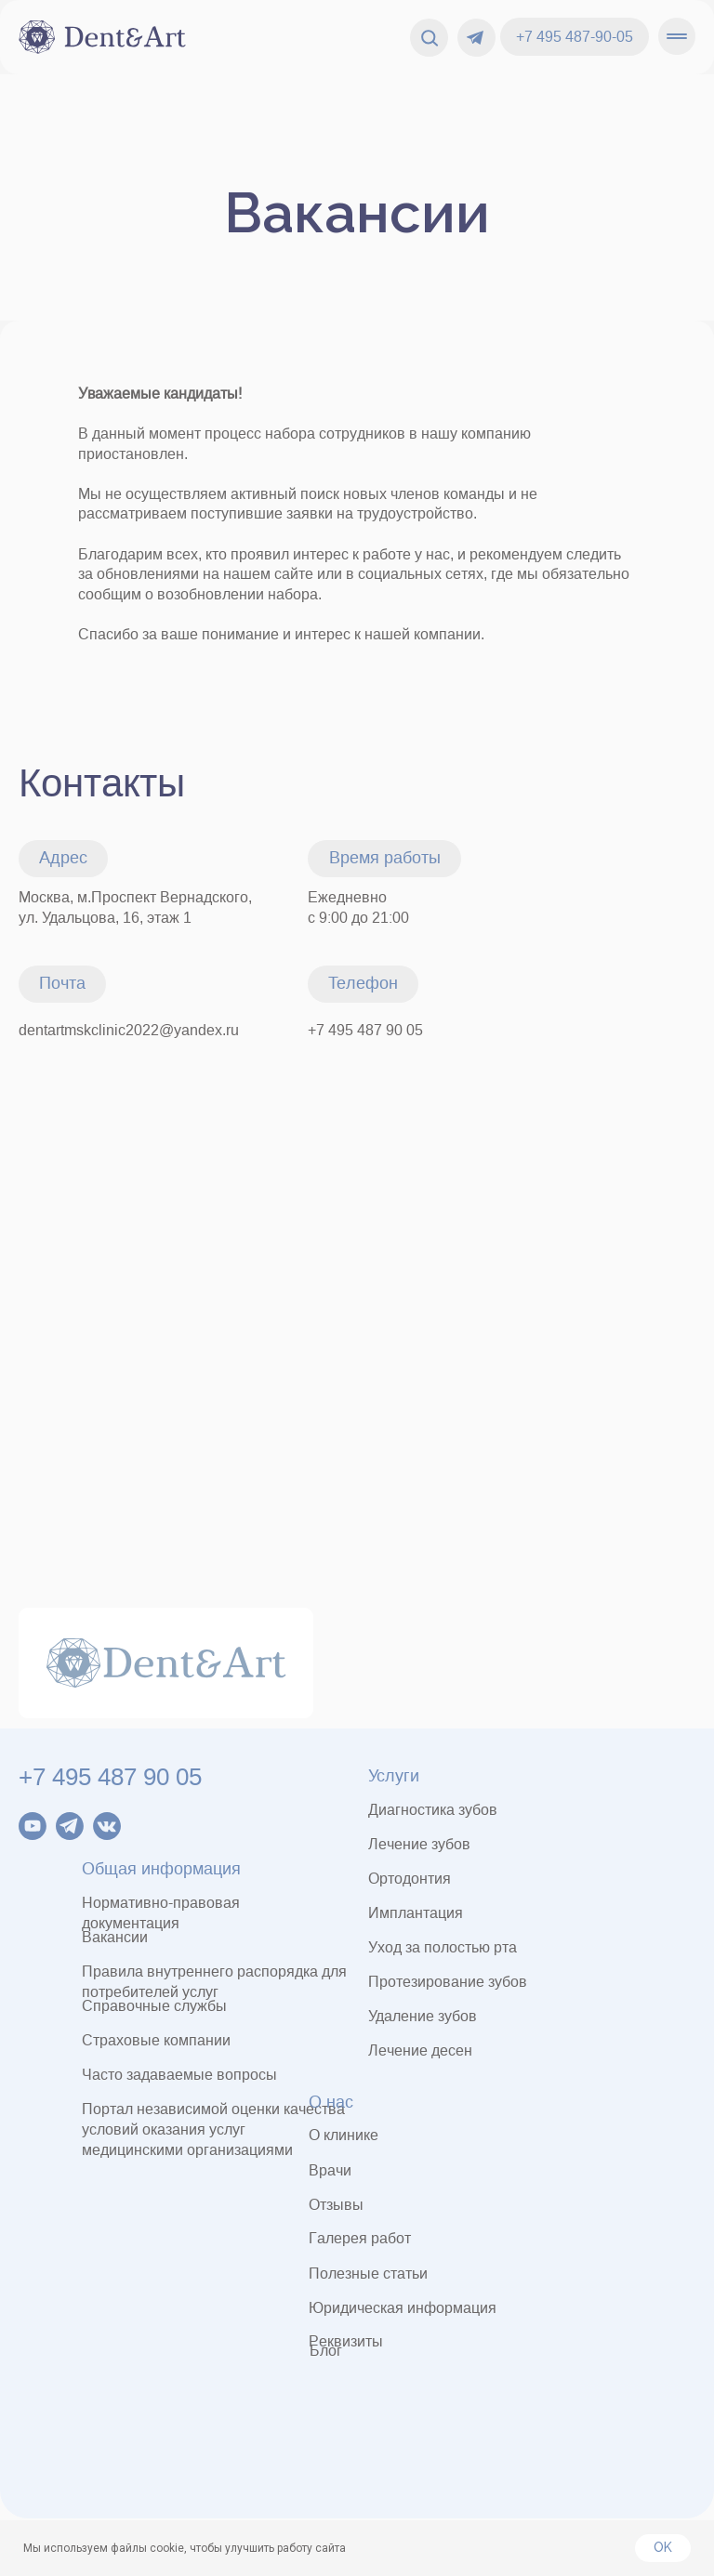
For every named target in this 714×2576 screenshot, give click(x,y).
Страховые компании (156, 2040)
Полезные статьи (368, 2273)
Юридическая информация (402, 2308)
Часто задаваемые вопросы (179, 2075)
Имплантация (415, 1913)
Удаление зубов (422, 2016)
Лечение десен (420, 2050)
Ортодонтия (409, 1878)
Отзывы (336, 2205)
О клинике (343, 2135)
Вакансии (357, 212)
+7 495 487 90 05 (365, 1030)
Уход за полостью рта (442, 1947)
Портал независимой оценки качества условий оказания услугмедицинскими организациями (213, 2129)
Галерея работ (360, 2238)
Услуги (393, 1776)
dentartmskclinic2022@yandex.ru (129, 1030)
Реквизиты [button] (346, 2341)
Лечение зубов (419, 1844)
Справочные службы (154, 2006)
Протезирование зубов (447, 1982)
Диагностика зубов (432, 1810)
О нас (331, 2102)
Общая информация (161, 1869)
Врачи (330, 2170)
